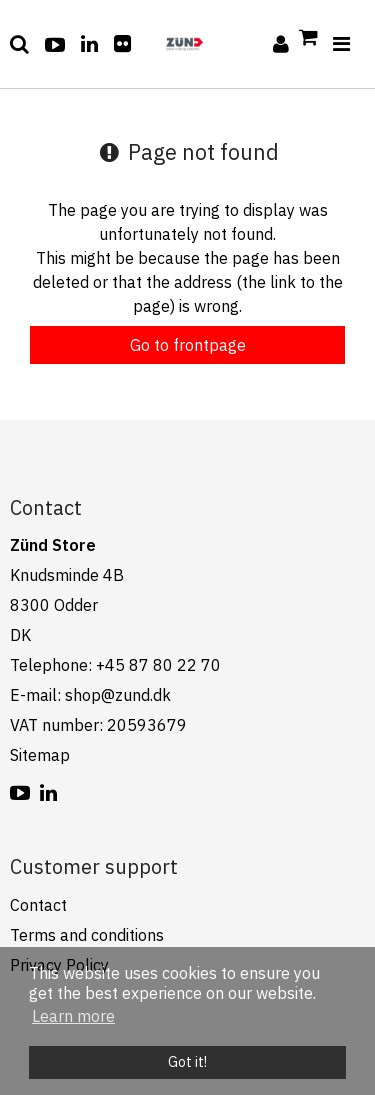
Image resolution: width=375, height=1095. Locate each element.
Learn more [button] (73, 1016)
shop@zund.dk (118, 695)
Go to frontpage (188, 345)
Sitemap (40, 755)
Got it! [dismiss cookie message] (187, 1061)
